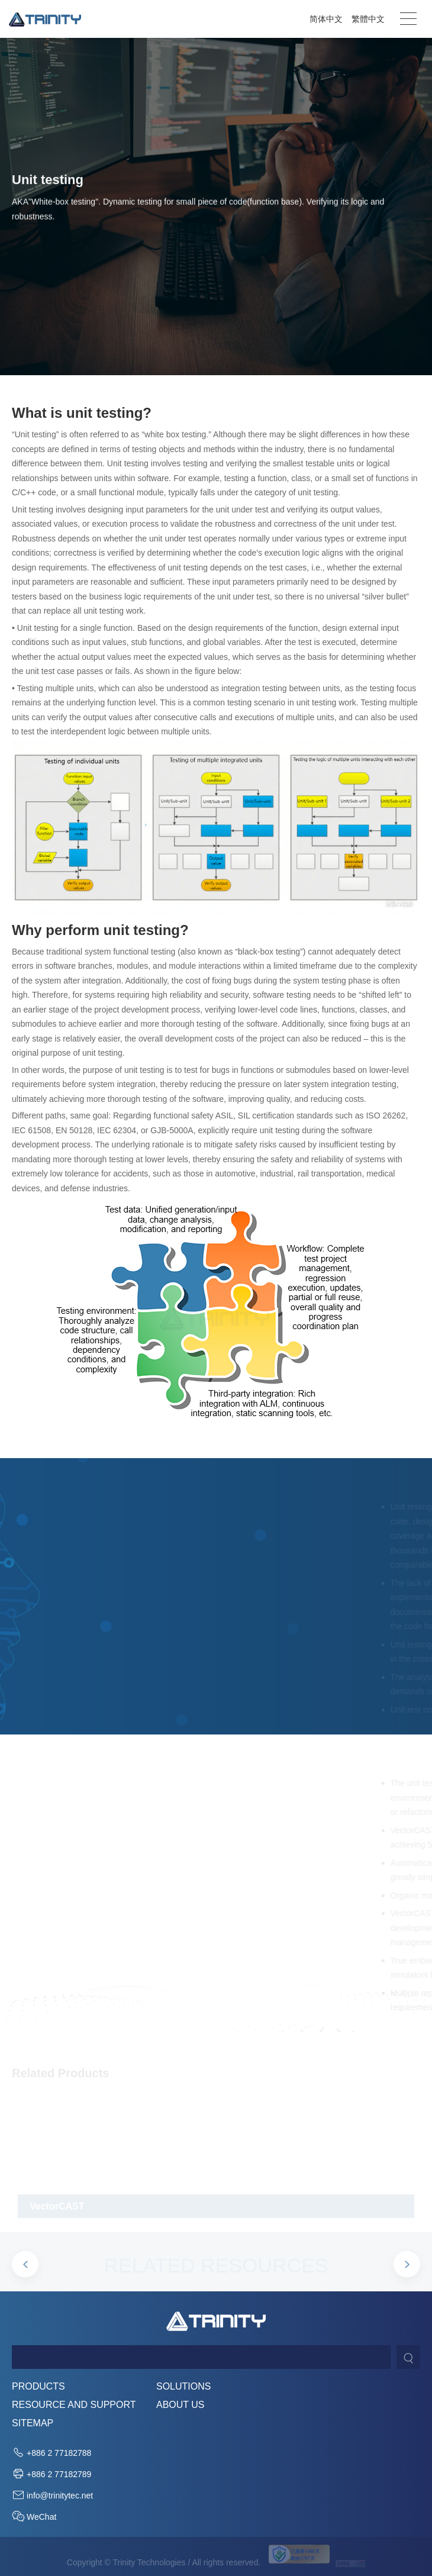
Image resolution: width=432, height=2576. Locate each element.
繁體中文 (368, 19)
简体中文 (326, 19)
